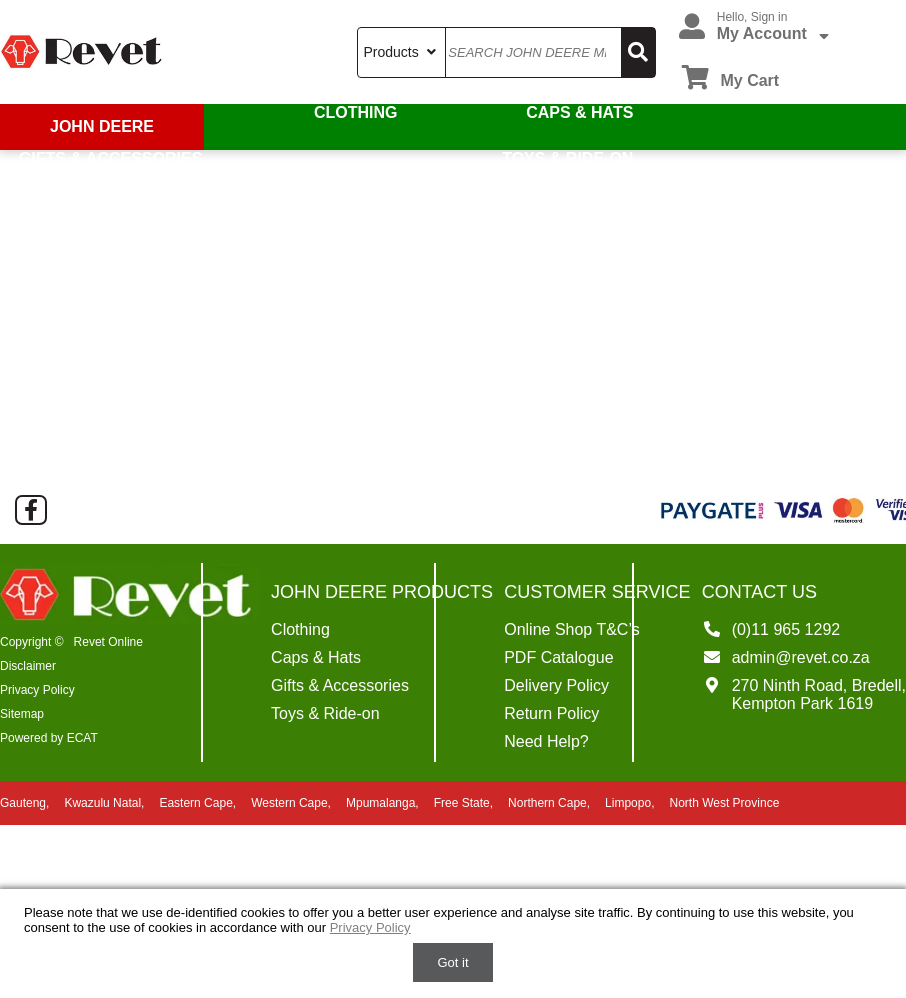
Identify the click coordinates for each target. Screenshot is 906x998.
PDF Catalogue (558, 657)
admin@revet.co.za (801, 657)
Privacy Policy (37, 690)
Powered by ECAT (49, 738)
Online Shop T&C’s (571, 629)
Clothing (357, 112)
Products (401, 52)
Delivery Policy (556, 685)
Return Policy (551, 713)
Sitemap (22, 714)
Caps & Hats (580, 112)
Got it (452, 962)
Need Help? (546, 741)
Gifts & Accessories (109, 158)
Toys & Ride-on (568, 158)
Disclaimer (28, 666)
